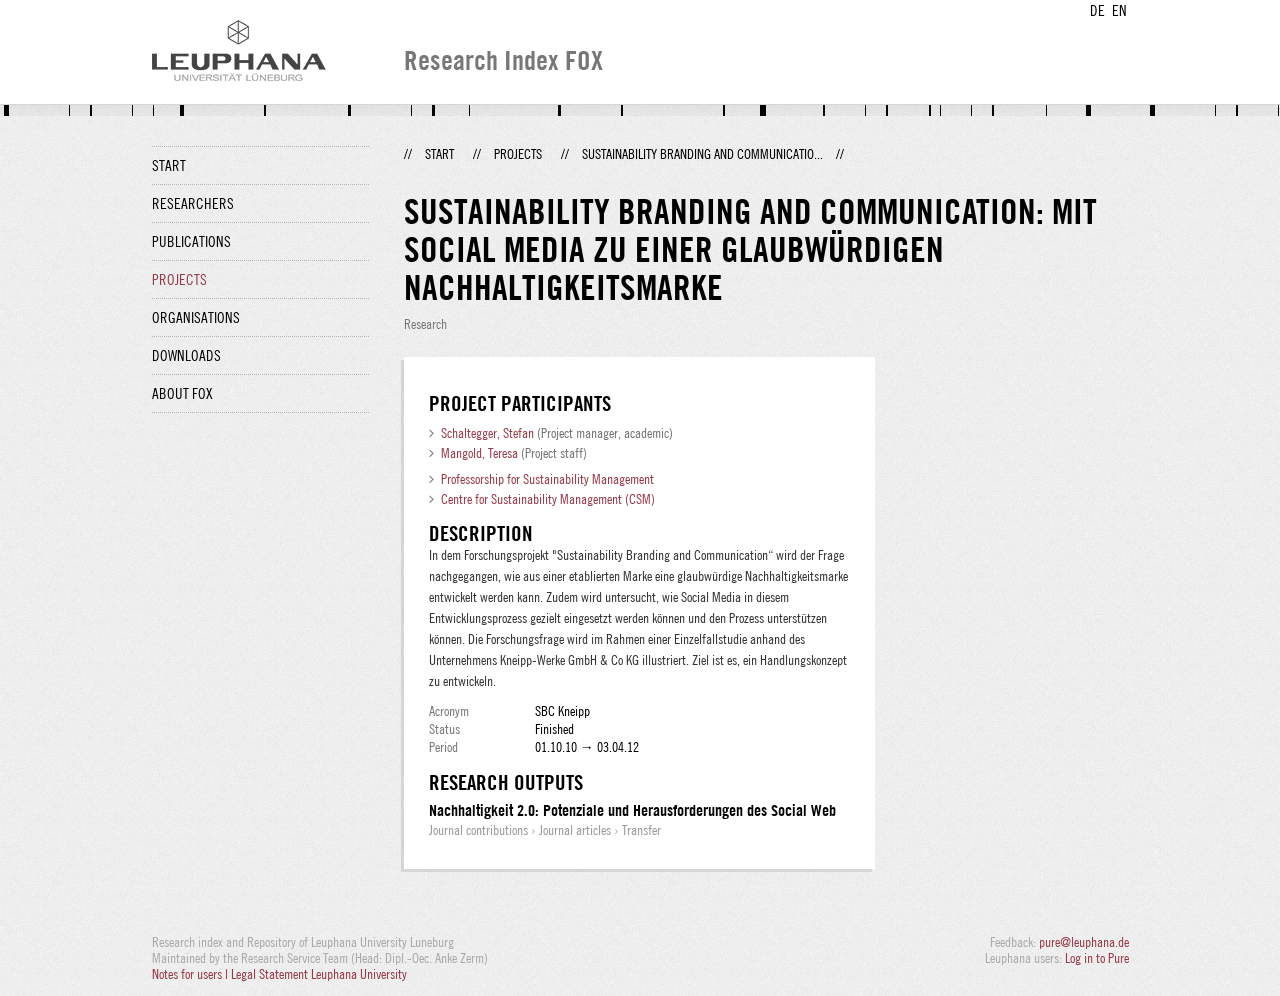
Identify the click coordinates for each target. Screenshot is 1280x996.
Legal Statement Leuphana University (319, 974)
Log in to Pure (1097, 958)
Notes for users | (191, 974)
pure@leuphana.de (1084, 942)
